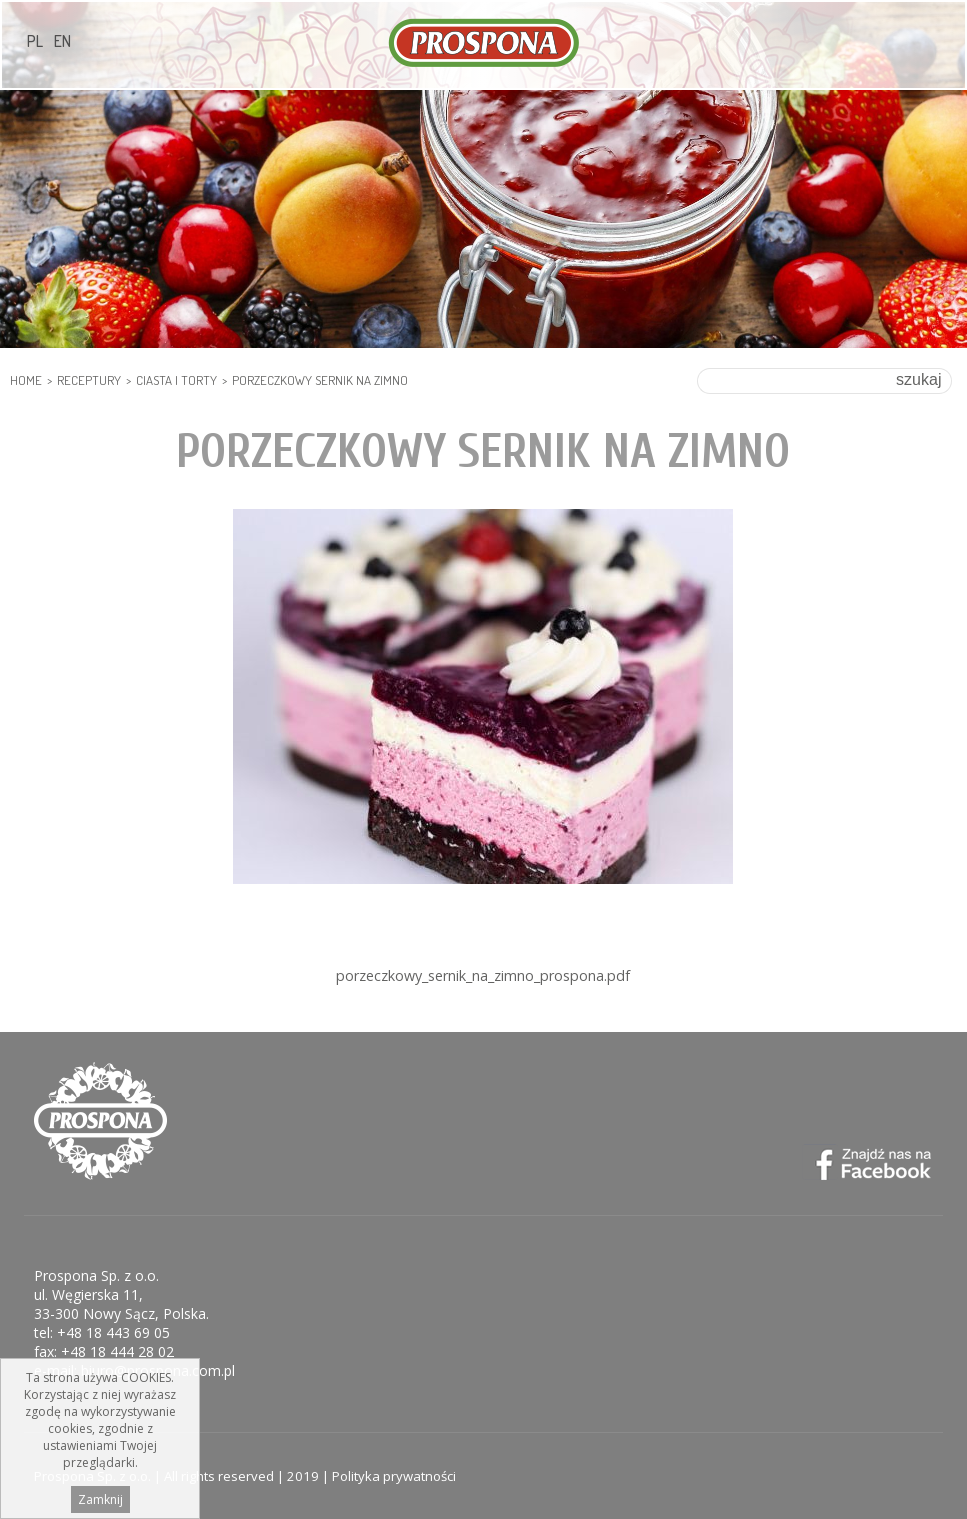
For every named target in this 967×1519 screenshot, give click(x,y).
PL (35, 41)
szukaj (918, 379)
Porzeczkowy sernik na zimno (320, 380)
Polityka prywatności (394, 1476)
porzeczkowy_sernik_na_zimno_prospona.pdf (483, 975)
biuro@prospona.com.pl (158, 1370)
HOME (26, 380)
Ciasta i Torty (176, 380)
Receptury (89, 380)
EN (62, 41)
